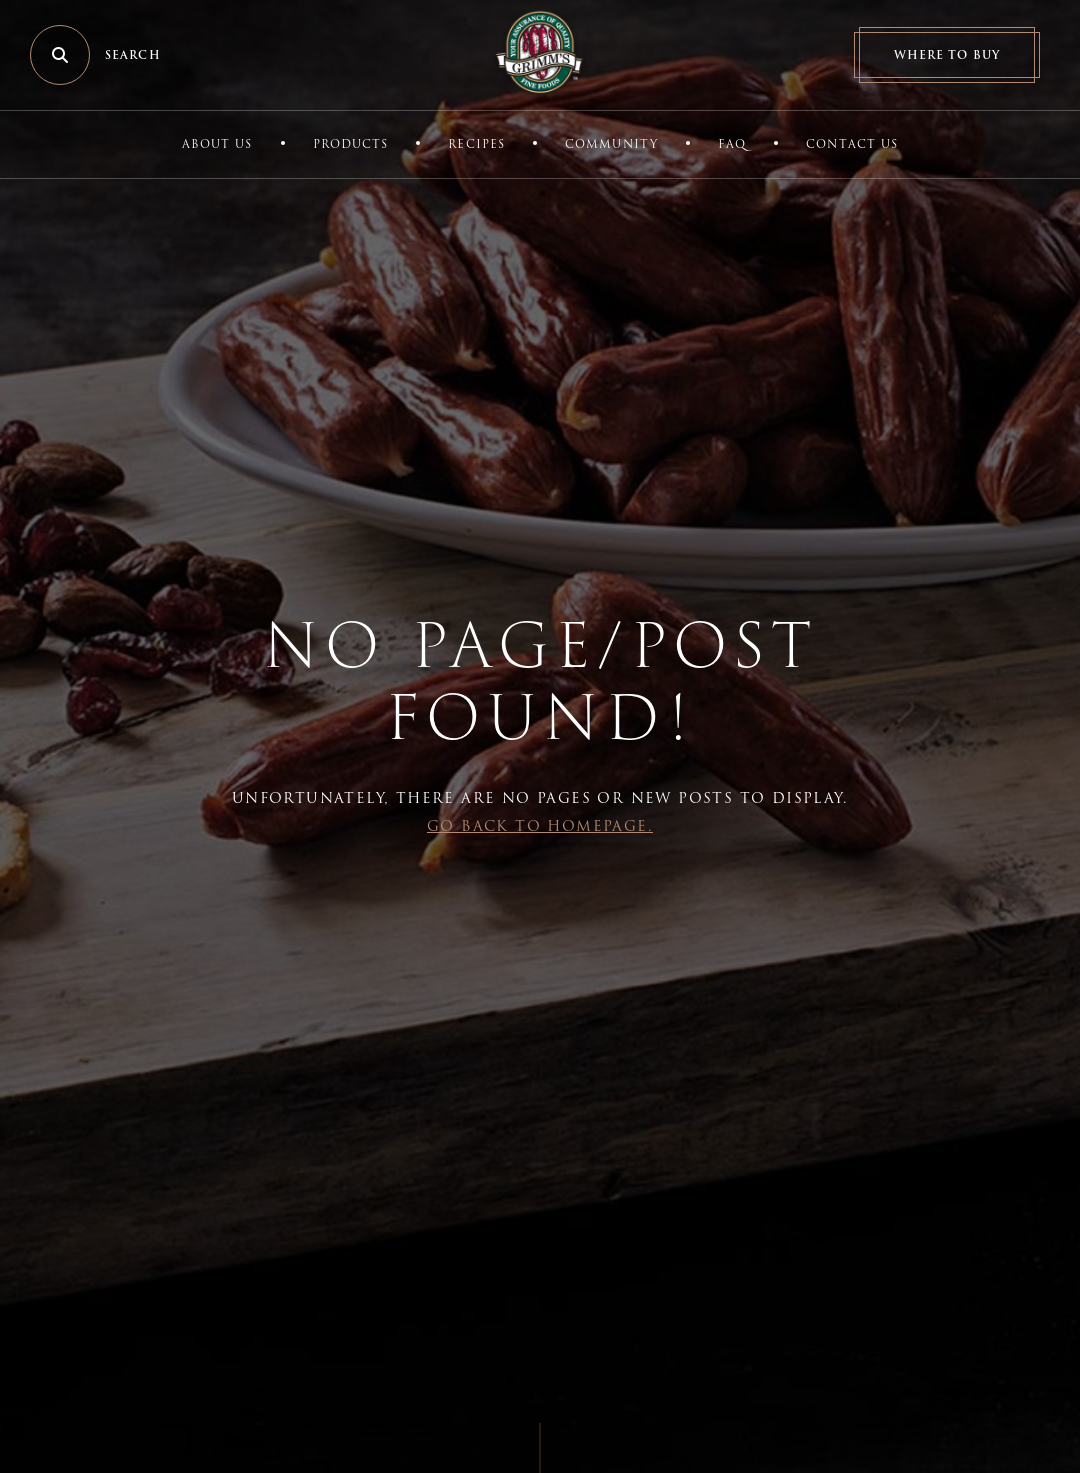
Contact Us (852, 144)
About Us (217, 144)
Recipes (476, 144)
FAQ (732, 144)
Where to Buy (947, 55)
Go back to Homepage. (540, 826)
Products (351, 144)
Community (611, 144)
